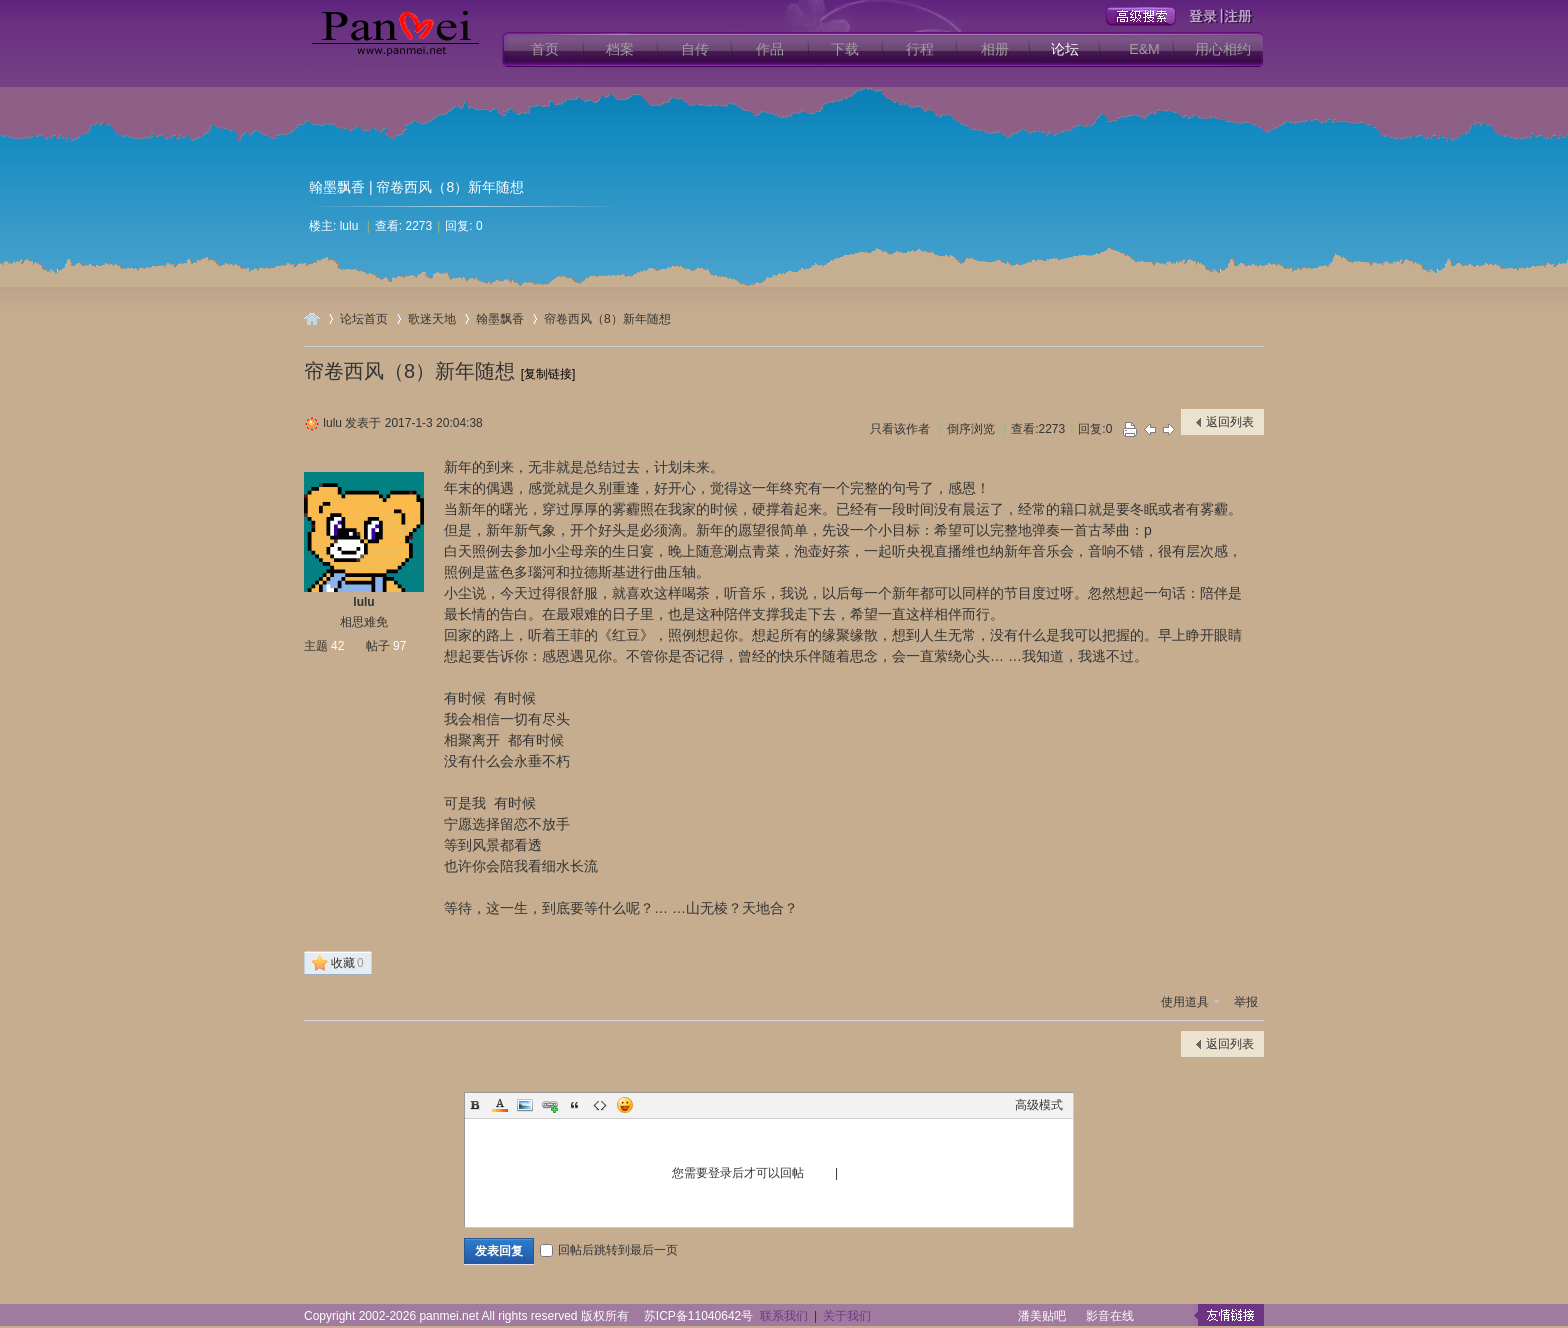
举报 (1246, 1002)
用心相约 (1223, 49)
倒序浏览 (971, 429)
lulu (349, 226)
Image (525, 1105)
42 (337, 646)
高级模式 (1039, 1105)
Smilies (625, 1105)
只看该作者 (900, 429)
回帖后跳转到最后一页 (609, 1250)
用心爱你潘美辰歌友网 (312, 318)
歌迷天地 (432, 319)
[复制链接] (548, 374)
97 (399, 646)
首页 (545, 49)
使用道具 (1185, 1002)
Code (600, 1105)
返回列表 (1230, 422)
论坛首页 (364, 319)
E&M (1144, 49)
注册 (854, 1173)
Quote (575, 1105)
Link (550, 1105)
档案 (620, 49)
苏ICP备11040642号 (698, 1316)
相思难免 (364, 622)
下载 (845, 49)
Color (500, 1105)
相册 (995, 49)
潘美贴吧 (1042, 1316)
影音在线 (1110, 1316)
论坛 (1065, 49)
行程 (920, 49)
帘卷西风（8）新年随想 (607, 319)
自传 (695, 49)
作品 (770, 49)
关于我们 (847, 1316)
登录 (820, 1173)
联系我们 (784, 1316)
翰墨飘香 (337, 187)
